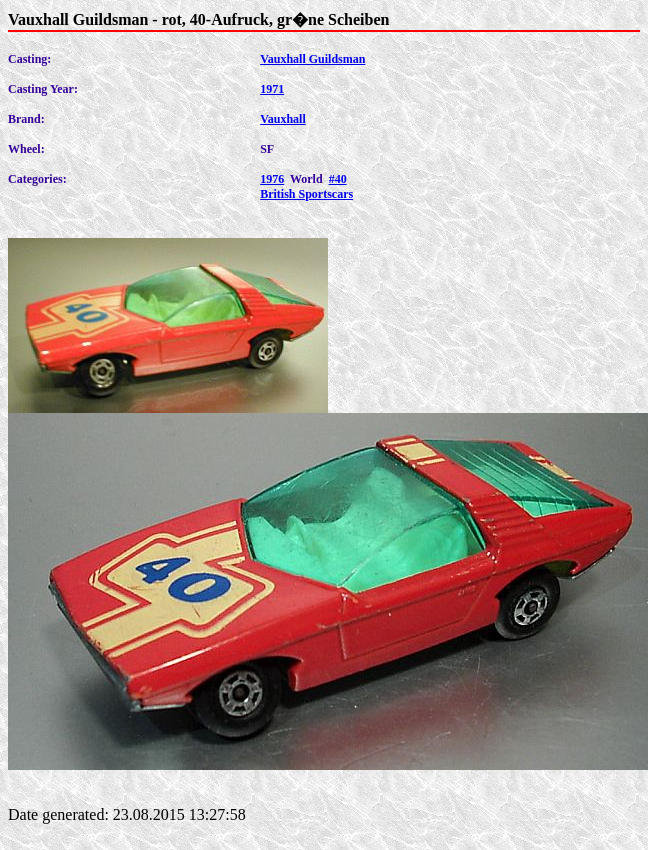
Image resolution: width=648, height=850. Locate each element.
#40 (338, 179)
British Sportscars (306, 194)
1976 (272, 179)
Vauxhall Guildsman (312, 59)
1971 (272, 89)
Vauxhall (283, 119)
